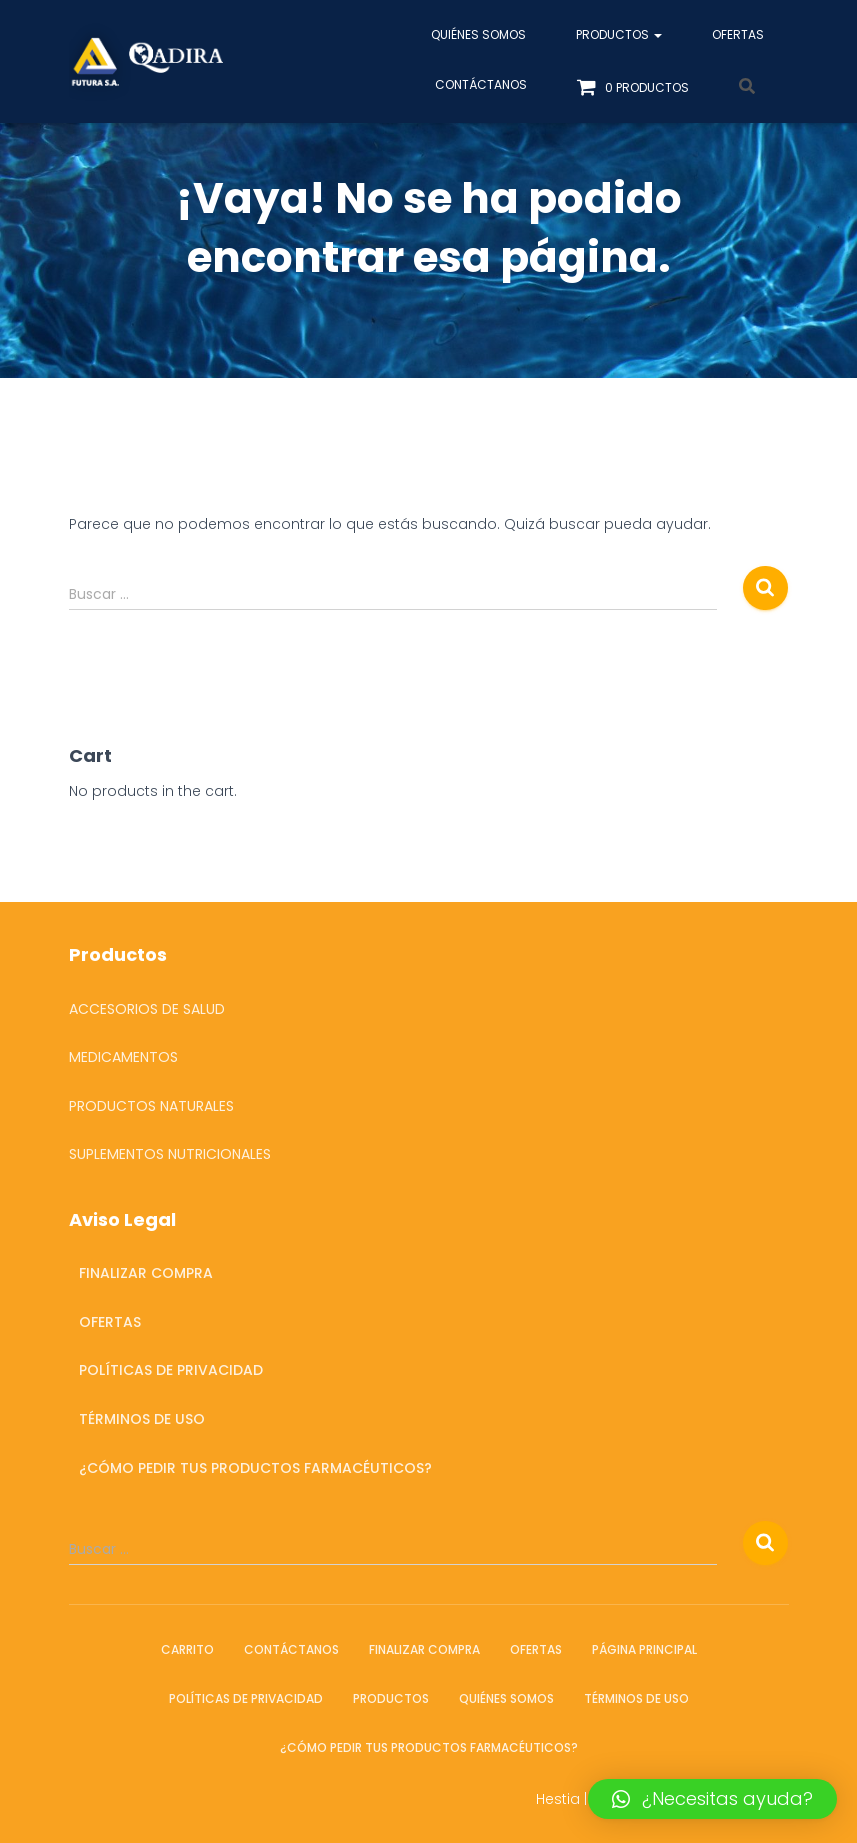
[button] (712, 1799)
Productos (619, 34)
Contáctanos (481, 84)
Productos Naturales (151, 1106)
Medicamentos (123, 1057)
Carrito (187, 1649)
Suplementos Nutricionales (170, 1154)
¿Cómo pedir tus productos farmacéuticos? (255, 1468)
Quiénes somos (478, 34)
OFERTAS (738, 34)
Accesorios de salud (147, 1009)
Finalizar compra (146, 1273)
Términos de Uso (142, 1419)
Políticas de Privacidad (171, 1370)
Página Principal (644, 1649)
